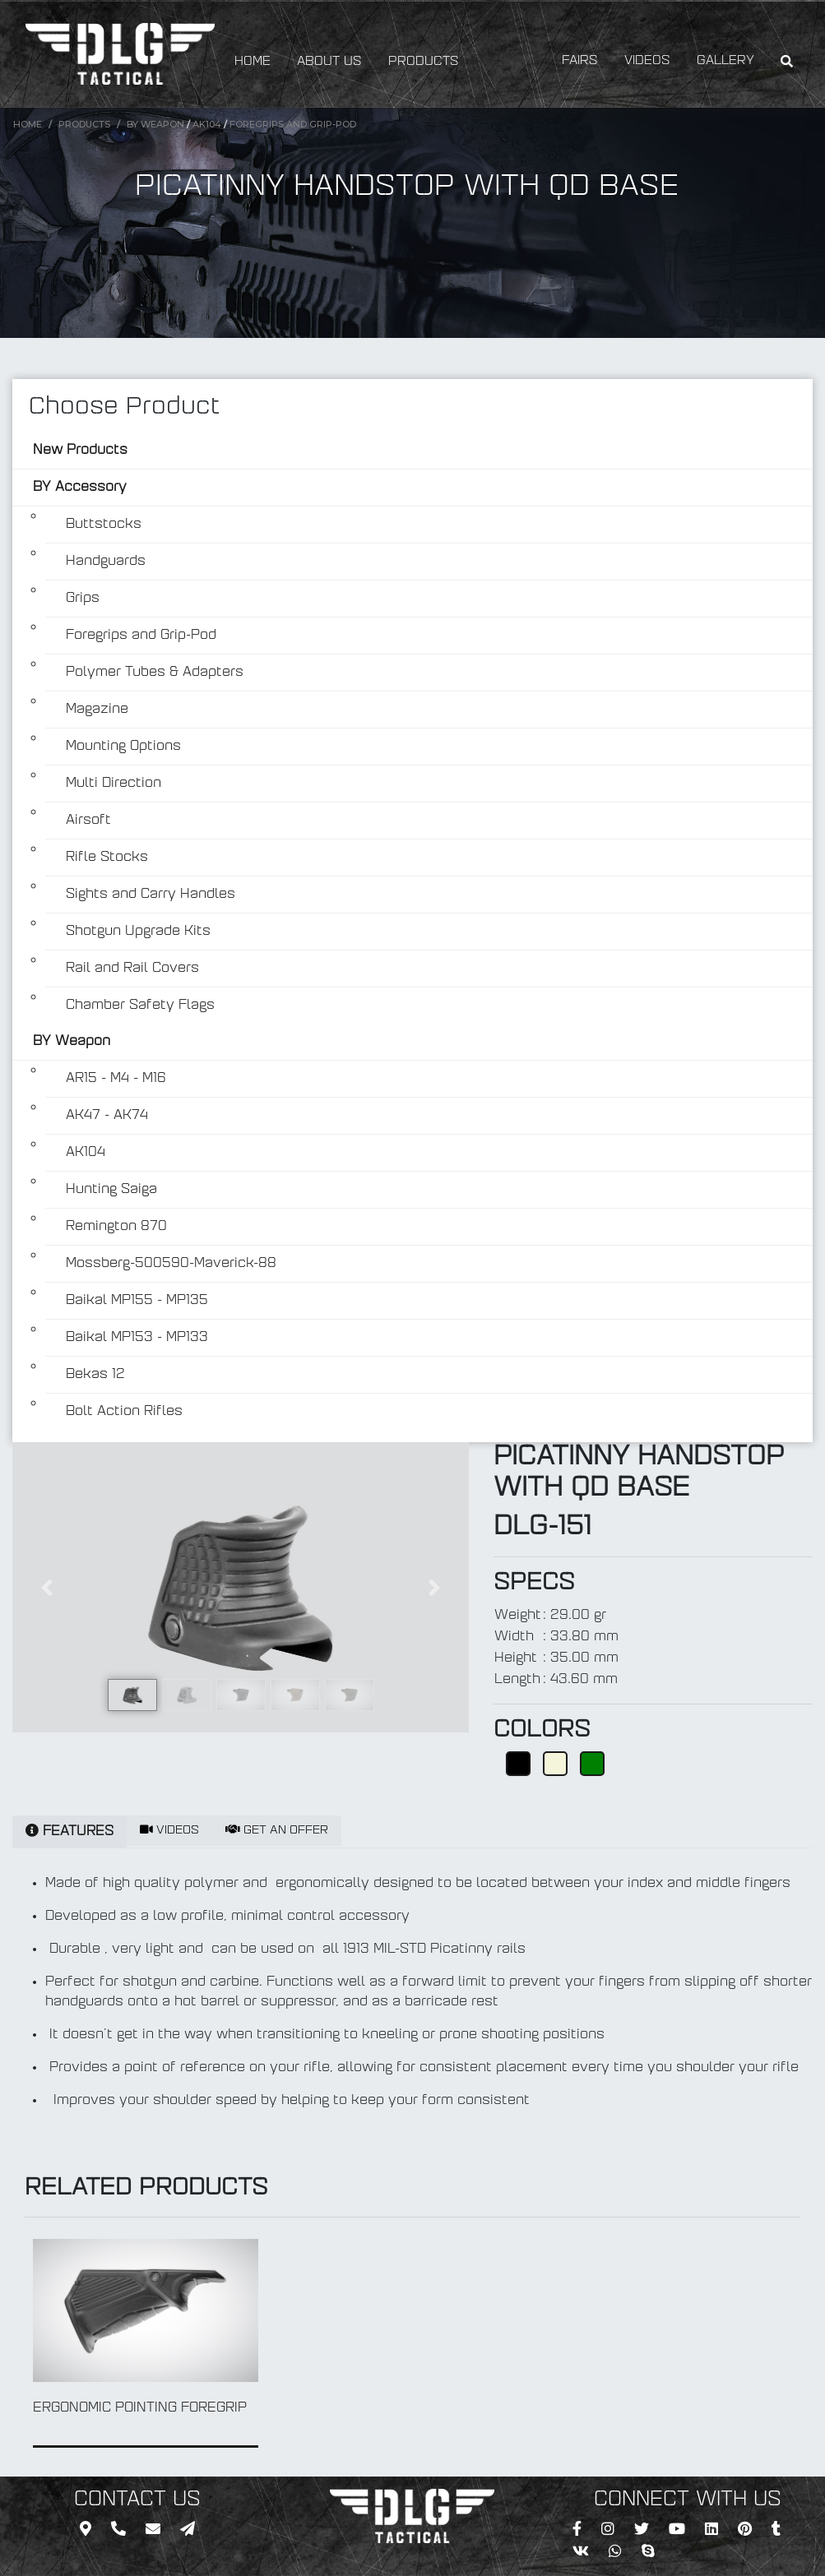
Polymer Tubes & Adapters (154, 672)
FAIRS (580, 61)
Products (84, 124)
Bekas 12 (95, 1374)
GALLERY (725, 61)
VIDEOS (647, 61)
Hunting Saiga (111, 1189)
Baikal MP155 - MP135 (137, 1300)
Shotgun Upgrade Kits (138, 931)
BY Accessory (80, 487)
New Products (80, 450)
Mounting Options (123, 746)
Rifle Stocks (107, 857)
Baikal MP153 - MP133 (137, 1337)
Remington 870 (116, 1226)
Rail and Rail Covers (132, 968)
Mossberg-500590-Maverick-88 (171, 1263)
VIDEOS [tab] (169, 1830)
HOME (252, 62)
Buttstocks (103, 524)
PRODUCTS (423, 62)
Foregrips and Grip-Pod (292, 124)
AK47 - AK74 (107, 1115)
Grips (83, 598)
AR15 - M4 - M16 (116, 1078)
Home (27, 124)
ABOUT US (329, 62)
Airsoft (88, 820)
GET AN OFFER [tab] (276, 1830)
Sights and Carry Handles (150, 894)
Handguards (106, 561)
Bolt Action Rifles (124, 1411)
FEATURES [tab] (69, 1831)
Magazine (97, 709)
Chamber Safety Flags (140, 1005)
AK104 (206, 124)
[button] (46, 1587)
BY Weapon (155, 124)
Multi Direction (113, 783)
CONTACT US (137, 2500)
